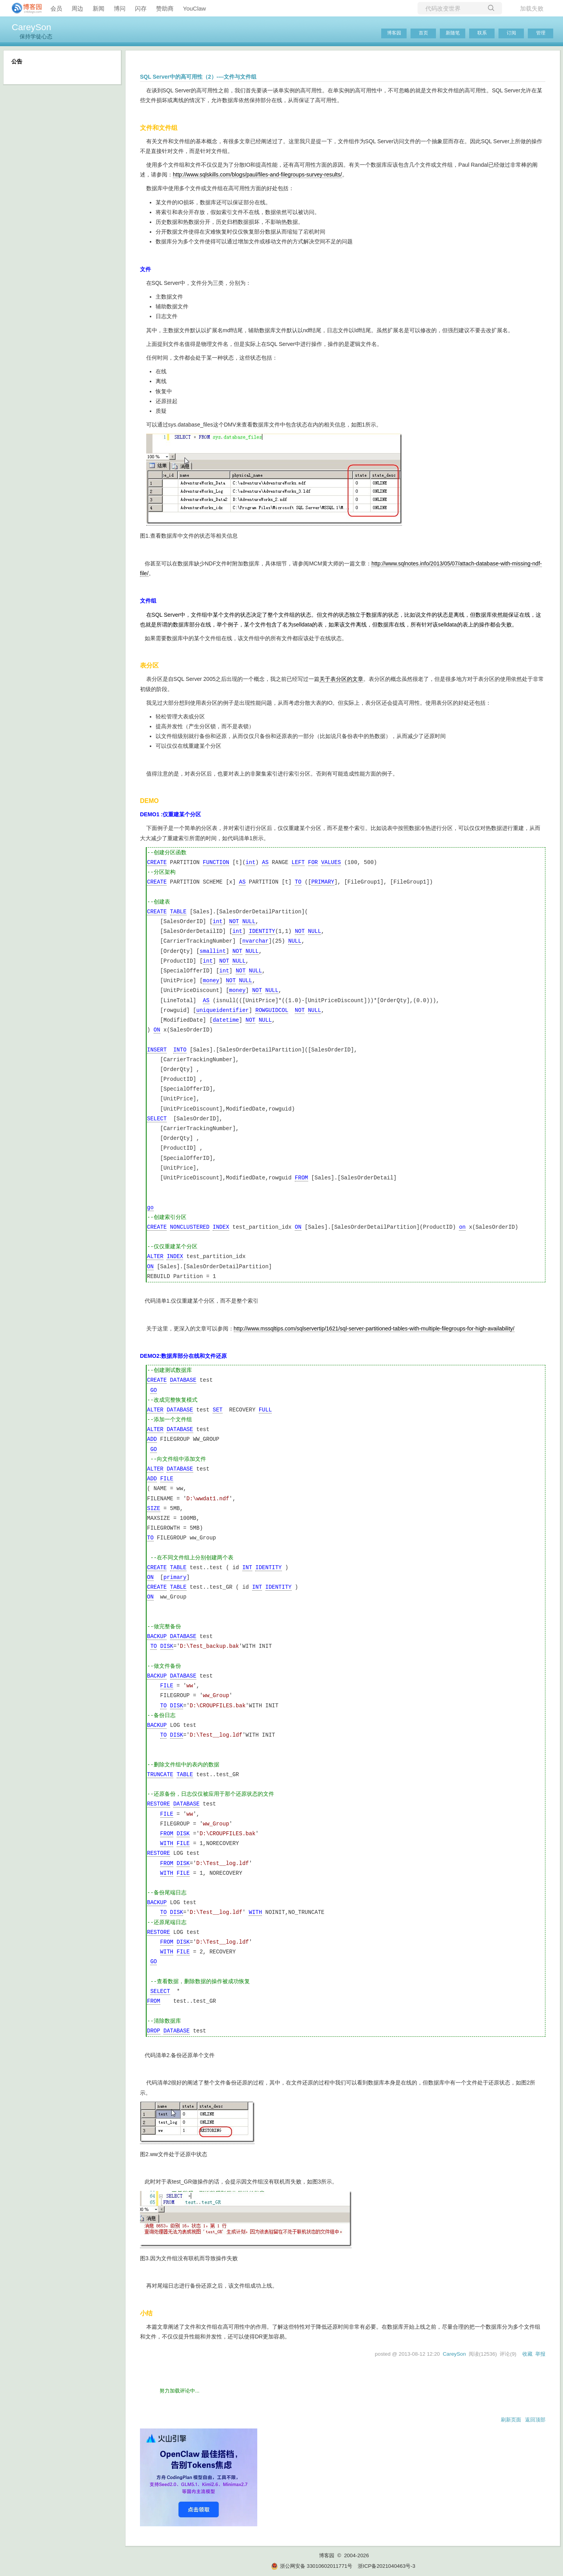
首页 (423, 33)
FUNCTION (216, 862)
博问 (120, 8)
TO (298, 882)
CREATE (157, 862)
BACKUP (157, 1636)
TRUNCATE (160, 1775)
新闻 (98, 8)
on (462, 1227)
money (211, 981)
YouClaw (194, 8)
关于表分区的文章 (341, 679)
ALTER (155, 1256)
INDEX (221, 1227)
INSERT (157, 1050)
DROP (153, 2031)
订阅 (511, 33)
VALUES (331, 862)
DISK (167, 1646)
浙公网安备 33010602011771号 (311, 2566)
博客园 (394, 33)
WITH (167, 1843)
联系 (482, 33)
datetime (226, 1020)
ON (157, 1030)
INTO (179, 1050)
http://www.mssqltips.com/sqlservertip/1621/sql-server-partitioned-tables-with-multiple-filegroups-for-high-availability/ (374, 1328)
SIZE (153, 1508)
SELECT (157, 1119)
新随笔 (453, 33)
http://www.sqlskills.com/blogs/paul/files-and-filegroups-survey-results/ (257, 174)
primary (174, 1577)
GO (153, 1390)
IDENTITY (262, 931)
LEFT (298, 862)
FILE (167, 1479)
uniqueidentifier (222, 1010)
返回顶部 (535, 2420)
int (250, 862)
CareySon (31, 27)
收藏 (527, 2354)
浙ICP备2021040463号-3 (386, 2566)
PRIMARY (322, 882)
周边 (77, 8)
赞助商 (165, 8)
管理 (540, 33)
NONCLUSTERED (190, 1227)
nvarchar (255, 941)
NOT (234, 921)
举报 (540, 2354)
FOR (313, 862)
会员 (56, 8)
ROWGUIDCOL (271, 1010)
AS (265, 862)
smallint (212, 951)
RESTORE (158, 1804)
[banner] (23, 8)
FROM (301, 1178)
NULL (249, 921)
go (150, 1207)
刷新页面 (511, 2420)
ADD (152, 1439)
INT (247, 1568)
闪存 (141, 8)
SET (217, 1410)
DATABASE (183, 1380)
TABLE (178, 912)
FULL (265, 1410)
